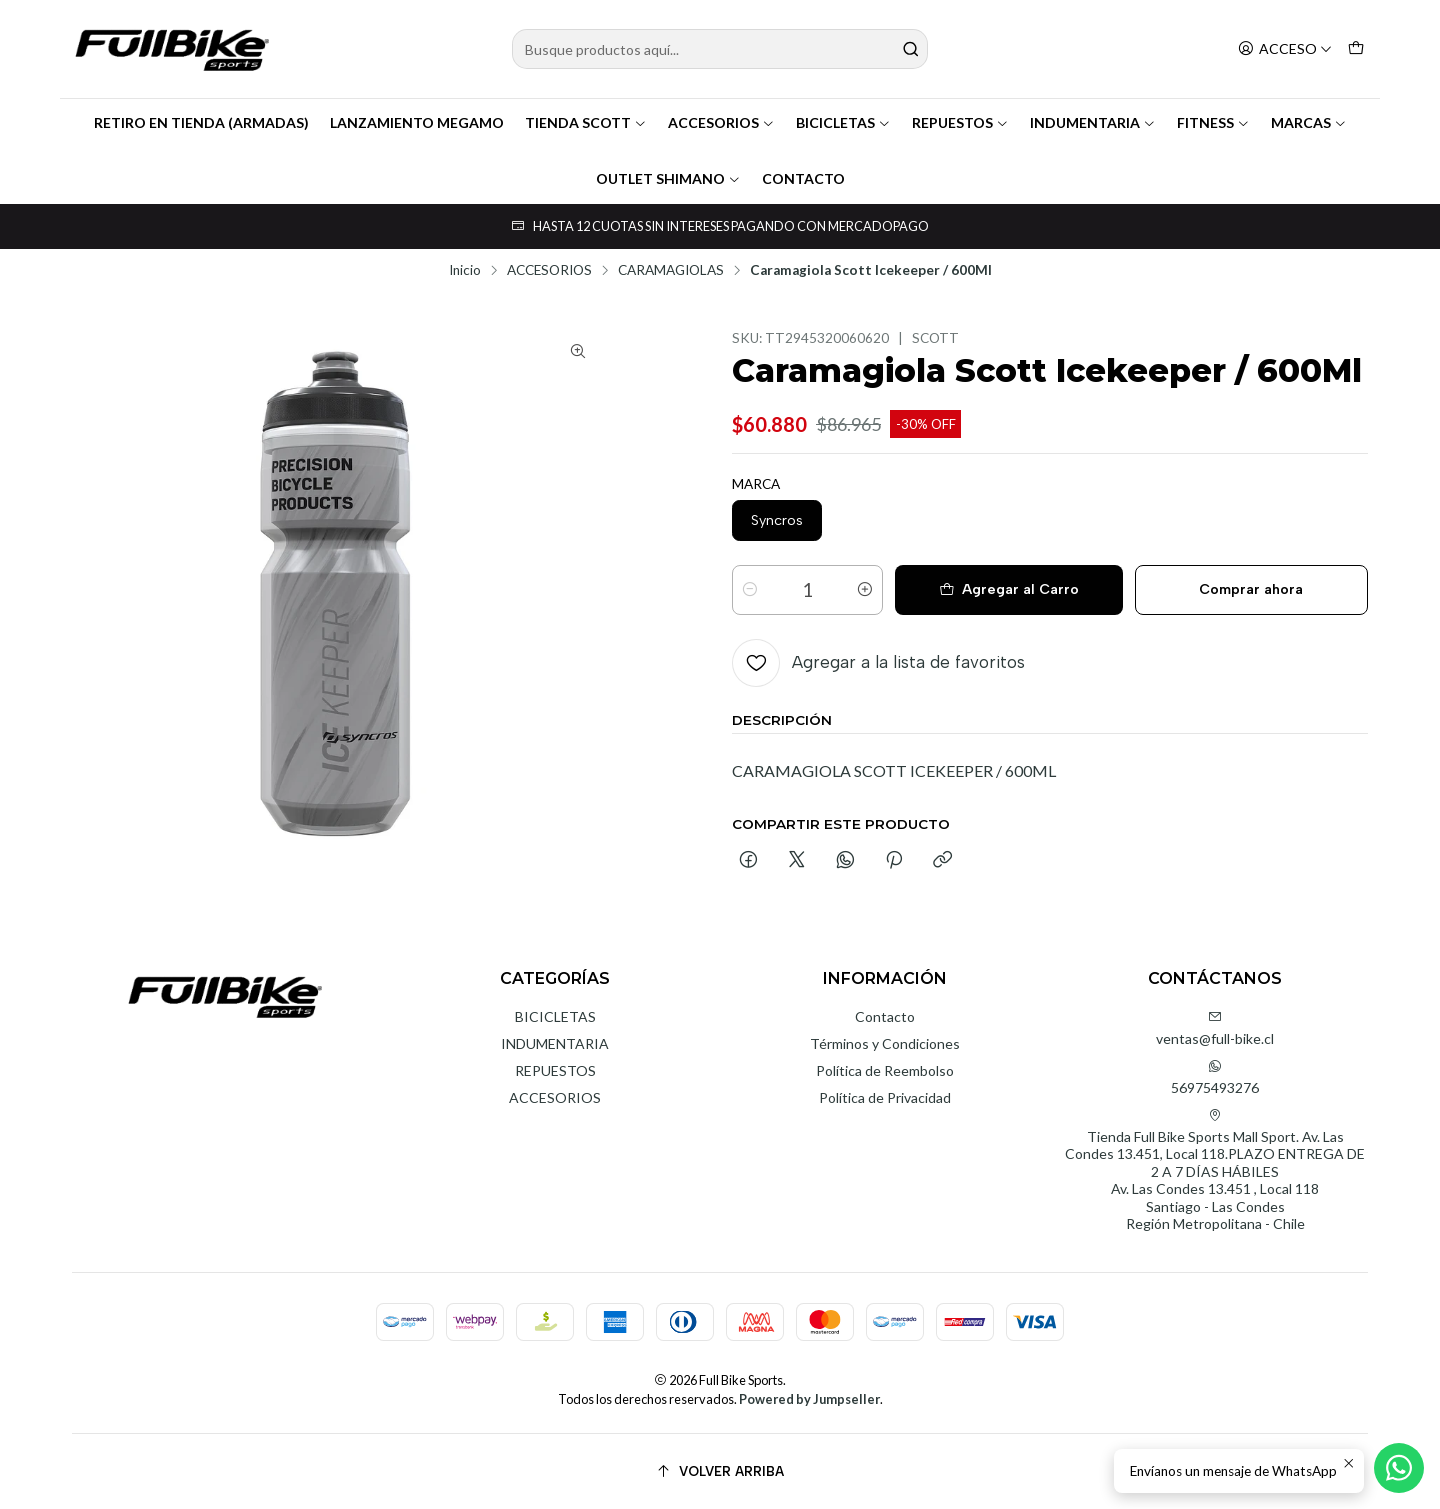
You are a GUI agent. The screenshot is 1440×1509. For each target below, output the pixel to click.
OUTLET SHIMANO (668, 178)
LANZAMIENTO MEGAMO (417, 122)
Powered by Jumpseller (809, 1399)
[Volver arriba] (720, 1471)
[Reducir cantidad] (750, 590)
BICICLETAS (843, 122)
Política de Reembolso (885, 1070)
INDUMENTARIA (1093, 122)
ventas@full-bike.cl (1215, 1028)
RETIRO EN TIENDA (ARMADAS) (201, 122)
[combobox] (720, 49)
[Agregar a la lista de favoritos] (878, 663)
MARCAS (1309, 122)
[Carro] (1356, 49)
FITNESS (1213, 122)
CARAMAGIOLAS (671, 271)
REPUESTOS (960, 122)
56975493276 (1215, 1077)
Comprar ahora (1251, 589)
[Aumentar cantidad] (865, 590)
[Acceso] (1285, 49)
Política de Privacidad (885, 1097)
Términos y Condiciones (885, 1043)
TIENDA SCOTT (586, 122)
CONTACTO (803, 178)
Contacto (885, 1016)
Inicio (465, 271)
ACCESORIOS (721, 122)
